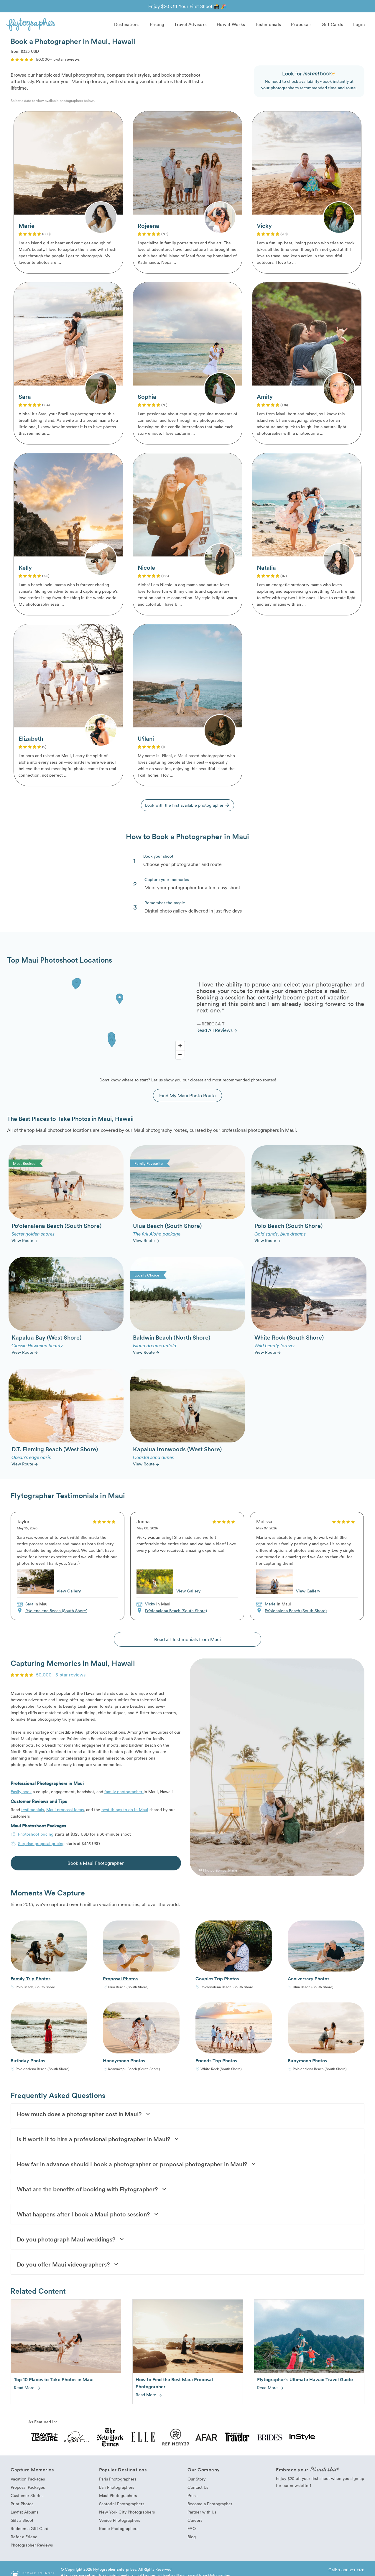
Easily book (21, 1794)
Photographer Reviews (32, 2548)
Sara (29, 1606)
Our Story (196, 2482)
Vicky (150, 1606)
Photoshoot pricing (35, 1836)
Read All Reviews (217, 1033)
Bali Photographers (116, 2490)
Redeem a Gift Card (29, 2531)
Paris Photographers (117, 2482)
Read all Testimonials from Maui (187, 1642)
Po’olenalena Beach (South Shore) (56, 1613)
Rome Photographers (118, 2531)
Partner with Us (202, 2515)
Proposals (301, 24)
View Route (24, 1243)
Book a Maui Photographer (96, 1866)
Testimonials (268, 24)
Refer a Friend (24, 2539)
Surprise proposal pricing (41, 1846)
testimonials (32, 1812)
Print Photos (22, 2506)
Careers (195, 2523)
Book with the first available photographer (187, 807)
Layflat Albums (24, 2515)
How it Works (231, 24)
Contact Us (198, 2490)
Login (359, 24)
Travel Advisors (190, 24)
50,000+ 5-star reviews (60, 1677)
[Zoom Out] (180, 1057)
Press (192, 2498)
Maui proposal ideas (65, 1812)
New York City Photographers (127, 2515)
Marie (270, 1606)
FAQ (192, 2531)
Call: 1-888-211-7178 (346, 2572)
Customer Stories (27, 2498)
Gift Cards (332, 24)
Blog (192, 2539)
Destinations (127, 24)
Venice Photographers (119, 2523)
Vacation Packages (28, 2482)
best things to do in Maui (124, 1812)
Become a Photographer (210, 2506)
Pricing (157, 24)
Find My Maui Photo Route (187, 1098)
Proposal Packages (28, 2490)
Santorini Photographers (121, 2506)
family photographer (124, 1794)
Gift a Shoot (22, 2523)
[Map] (97, 1020)
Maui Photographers (118, 2498)
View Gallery (69, 1593)
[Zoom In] (180, 1048)
